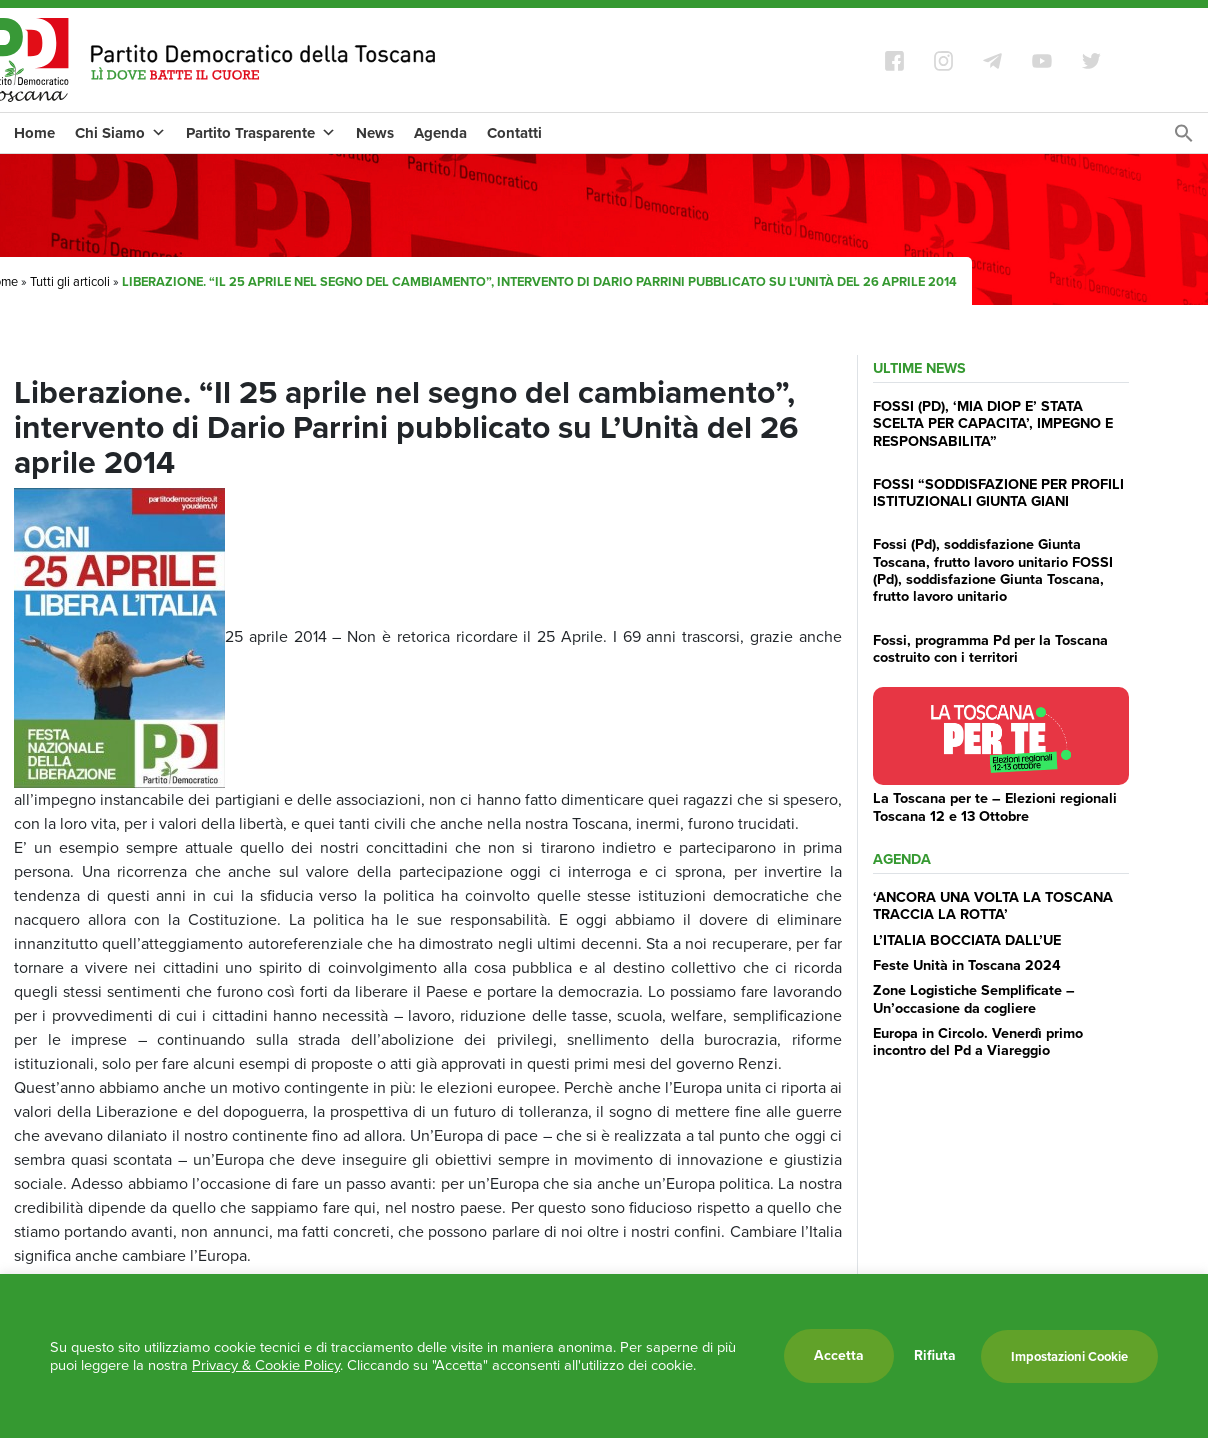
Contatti (514, 133)
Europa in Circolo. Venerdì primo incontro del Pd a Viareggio (978, 1041)
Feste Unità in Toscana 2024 (967, 965)
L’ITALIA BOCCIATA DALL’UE (967, 940)
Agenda (440, 133)
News (375, 133)
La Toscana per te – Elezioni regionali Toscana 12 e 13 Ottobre (995, 806)
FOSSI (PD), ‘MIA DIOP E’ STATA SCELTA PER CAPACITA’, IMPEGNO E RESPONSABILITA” (993, 423)
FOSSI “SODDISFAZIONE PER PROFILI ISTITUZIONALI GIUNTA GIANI (998, 492)
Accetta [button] (839, 1355)
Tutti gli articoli (70, 281)
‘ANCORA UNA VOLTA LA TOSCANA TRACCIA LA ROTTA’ (993, 905)
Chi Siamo (120, 133)
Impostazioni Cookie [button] (1069, 1356)
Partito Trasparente (261, 133)
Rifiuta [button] (935, 1356)
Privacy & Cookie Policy (266, 1365)
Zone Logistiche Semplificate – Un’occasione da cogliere (974, 998)
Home (34, 133)
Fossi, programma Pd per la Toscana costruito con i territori (990, 648)
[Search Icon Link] (1184, 138)
